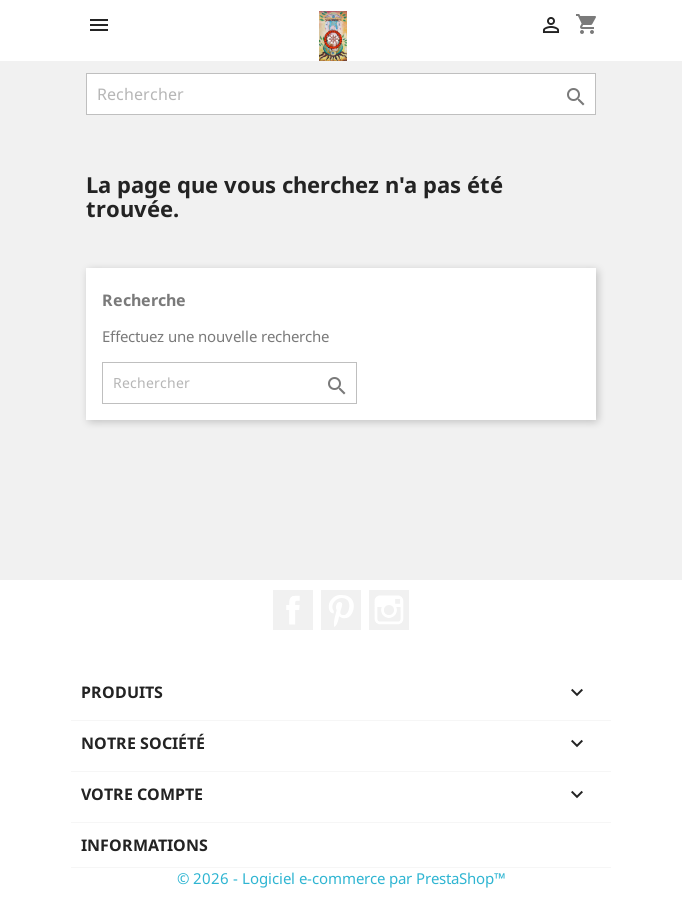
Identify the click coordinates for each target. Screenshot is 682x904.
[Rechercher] (341, 94)
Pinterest (341, 610)
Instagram (389, 610)
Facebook (293, 610)
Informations (144, 845)
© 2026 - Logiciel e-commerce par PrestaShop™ (341, 878)
